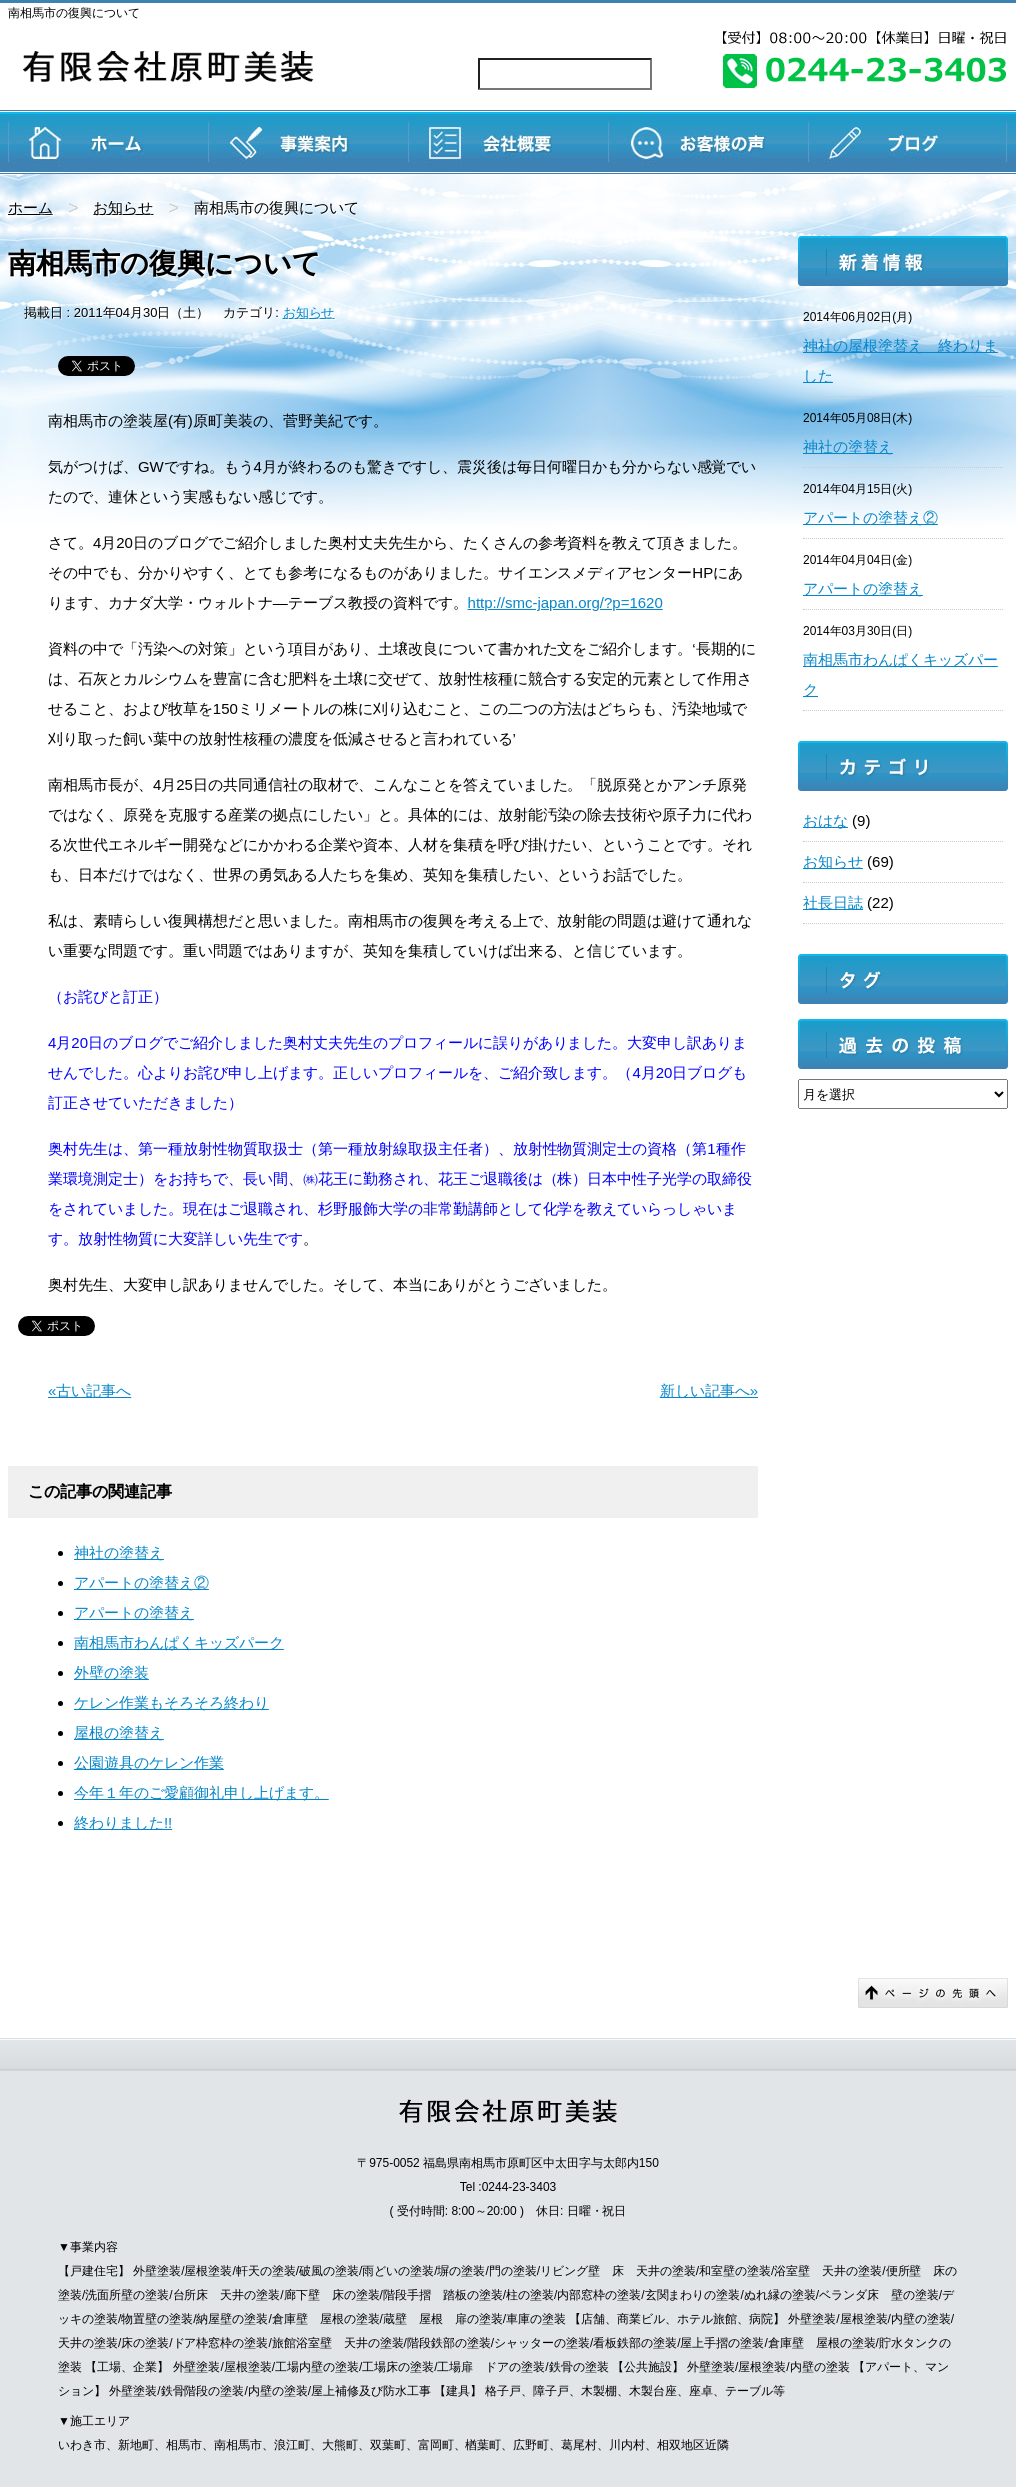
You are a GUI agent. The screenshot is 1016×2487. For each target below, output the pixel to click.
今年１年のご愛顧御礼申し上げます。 (201, 1792)
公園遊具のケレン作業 (149, 1762)
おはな (825, 820)
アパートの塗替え (134, 1612)
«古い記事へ (89, 1390)
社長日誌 (833, 902)
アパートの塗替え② (141, 1582)
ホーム (30, 207)
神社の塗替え (119, 1552)
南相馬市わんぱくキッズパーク (179, 1642)
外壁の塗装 (111, 1672)
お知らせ (123, 207)
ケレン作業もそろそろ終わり (171, 1702)
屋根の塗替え (119, 1732)
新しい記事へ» (709, 1390)
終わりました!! (123, 1822)
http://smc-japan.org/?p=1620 (565, 602)
